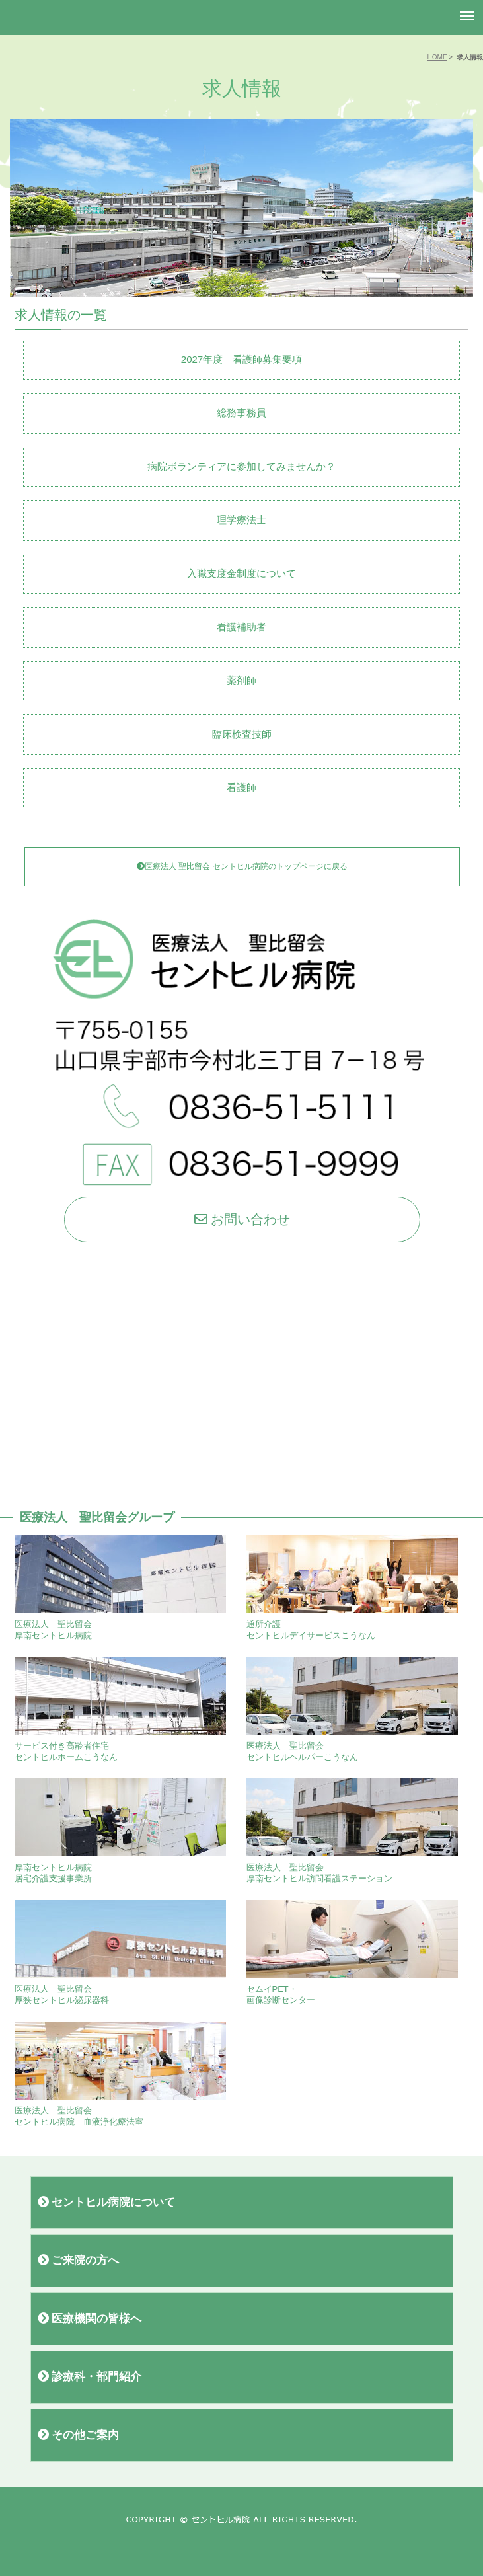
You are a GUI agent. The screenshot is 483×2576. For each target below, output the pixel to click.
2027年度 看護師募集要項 (241, 359)
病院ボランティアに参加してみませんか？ (241, 466)
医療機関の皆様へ (90, 2318)
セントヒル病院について (107, 2202)
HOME (437, 57)
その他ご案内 (79, 2435)
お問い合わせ (242, 1219)
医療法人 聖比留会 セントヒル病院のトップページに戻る (242, 866)
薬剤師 (241, 680)
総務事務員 (241, 412)
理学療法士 (241, 519)
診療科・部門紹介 (90, 2376)
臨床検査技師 (242, 733)
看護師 (241, 787)
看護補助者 (241, 626)
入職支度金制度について (241, 573)
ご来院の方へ (79, 2260)
